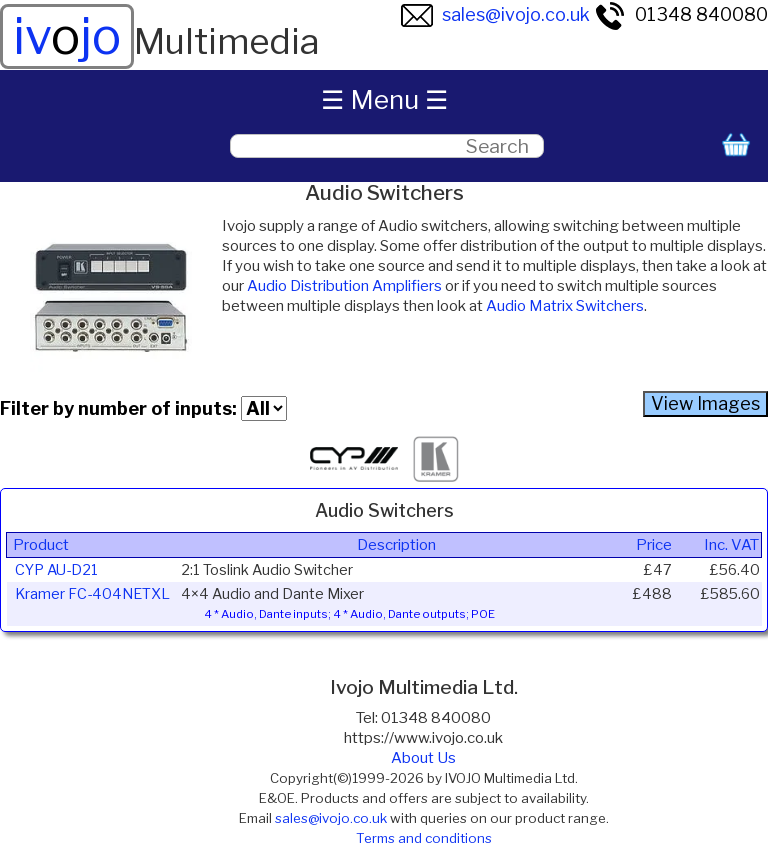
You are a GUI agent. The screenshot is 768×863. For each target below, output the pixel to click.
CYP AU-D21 (56, 570)
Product (41, 545)
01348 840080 (681, 14)
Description (396, 545)
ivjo (67, 36)
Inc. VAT (731, 545)
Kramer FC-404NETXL (92, 594)
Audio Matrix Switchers (565, 306)
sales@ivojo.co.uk (495, 14)
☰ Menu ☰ (384, 99)
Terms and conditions (424, 838)
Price (654, 545)
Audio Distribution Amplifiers (344, 286)
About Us (423, 758)
